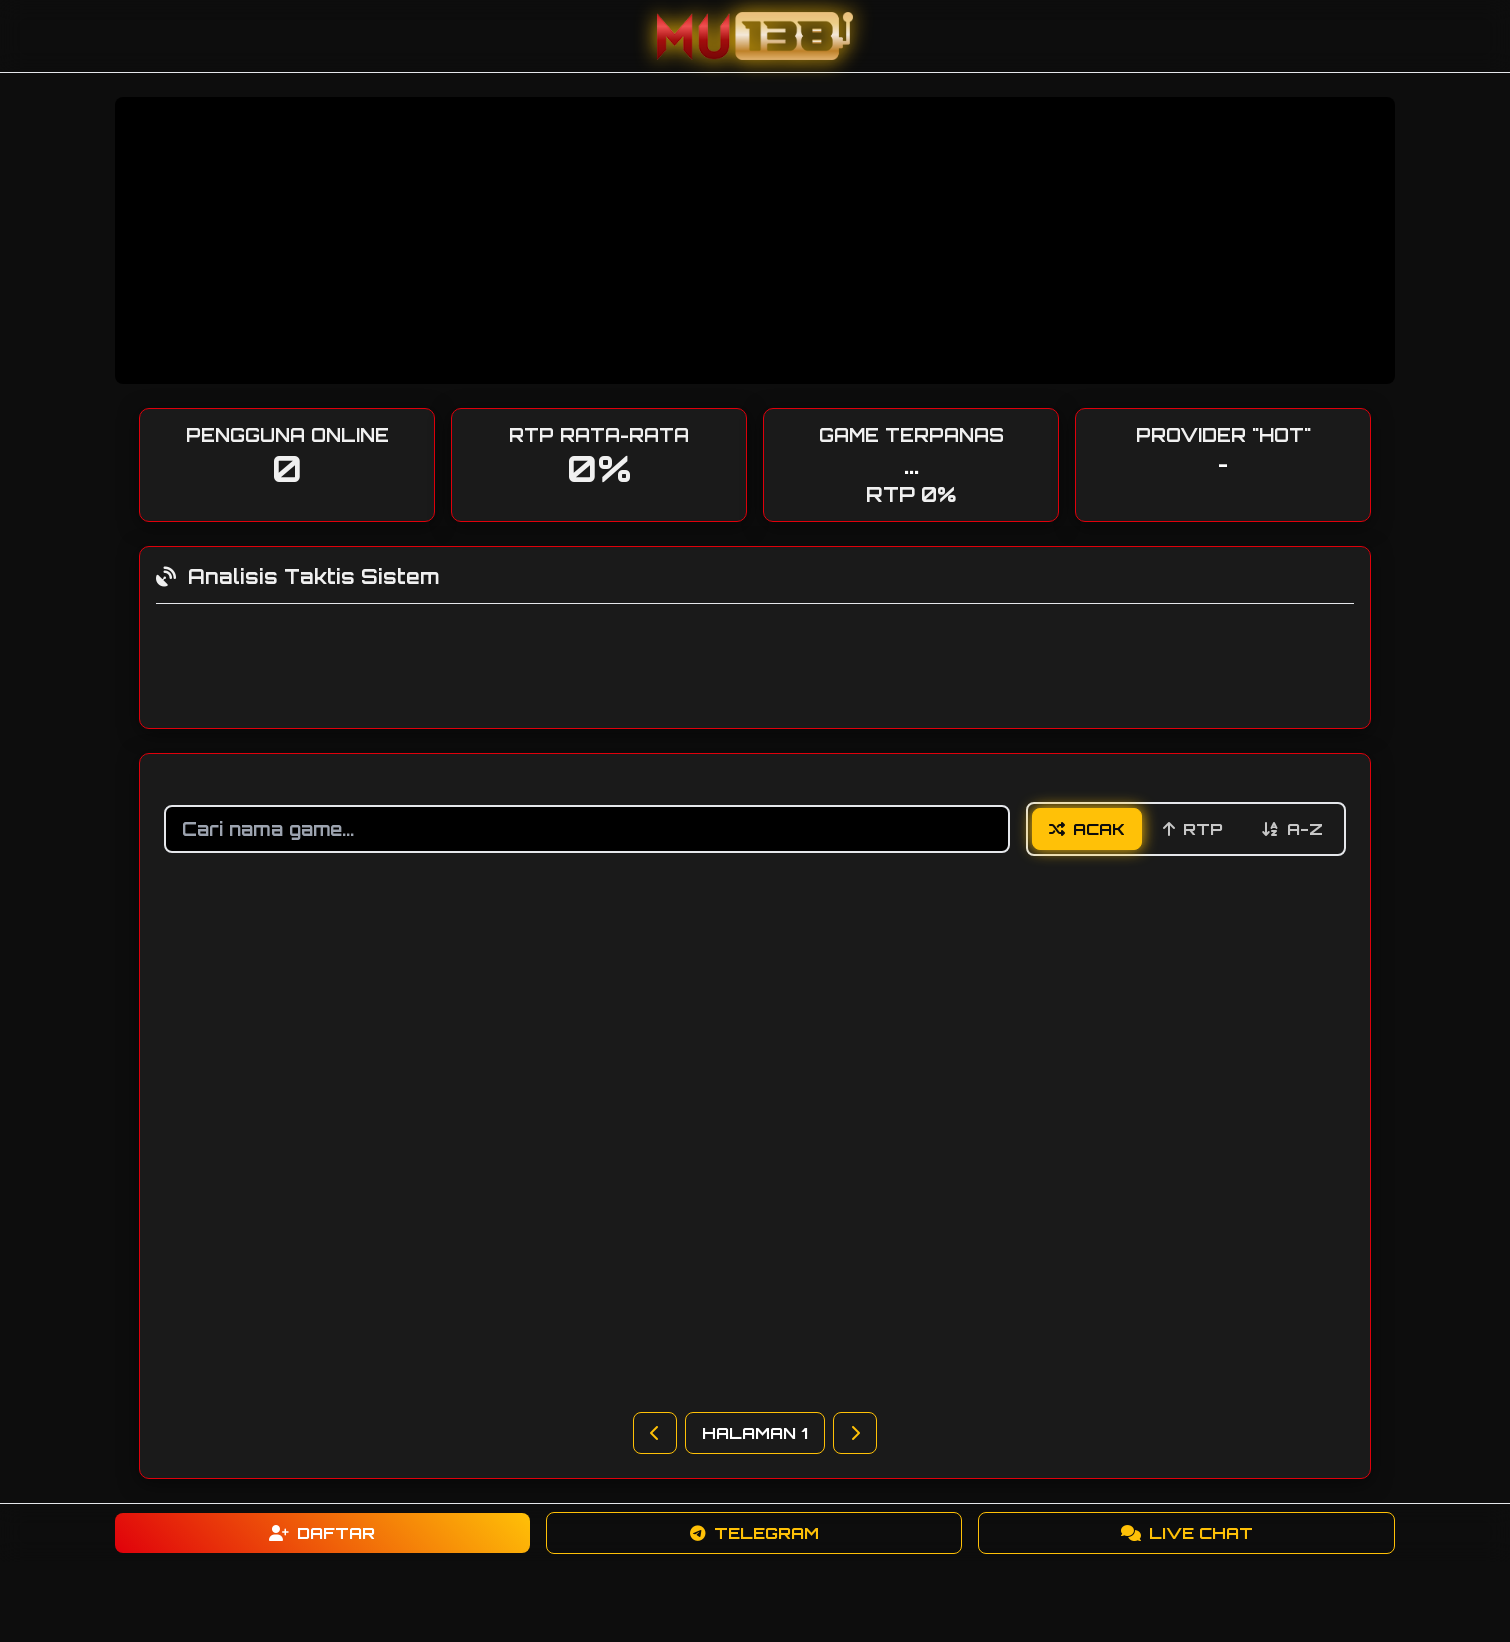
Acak (1087, 829)
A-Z (1292, 829)
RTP (1193, 829)
